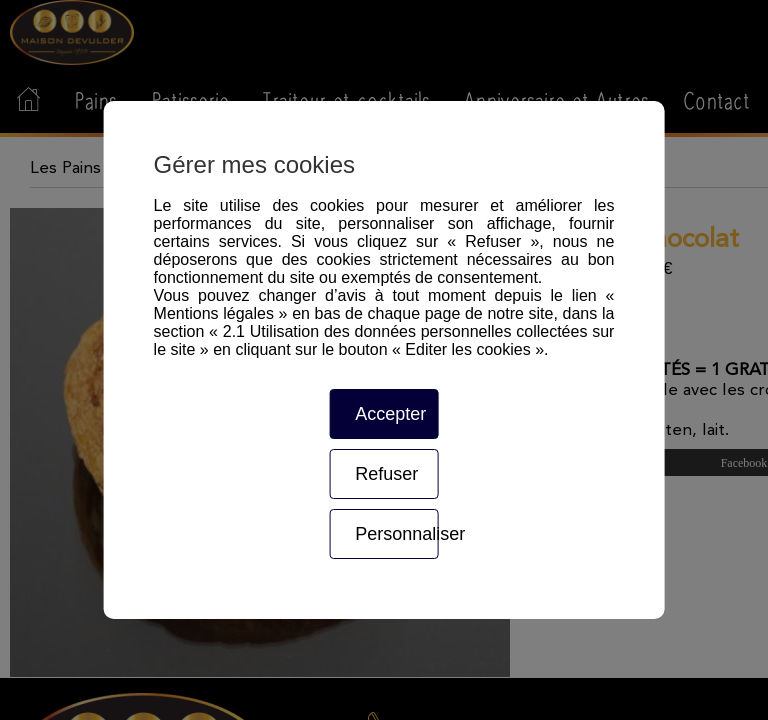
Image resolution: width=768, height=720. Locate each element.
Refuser (386, 474)
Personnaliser (396, 534)
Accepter (390, 414)
